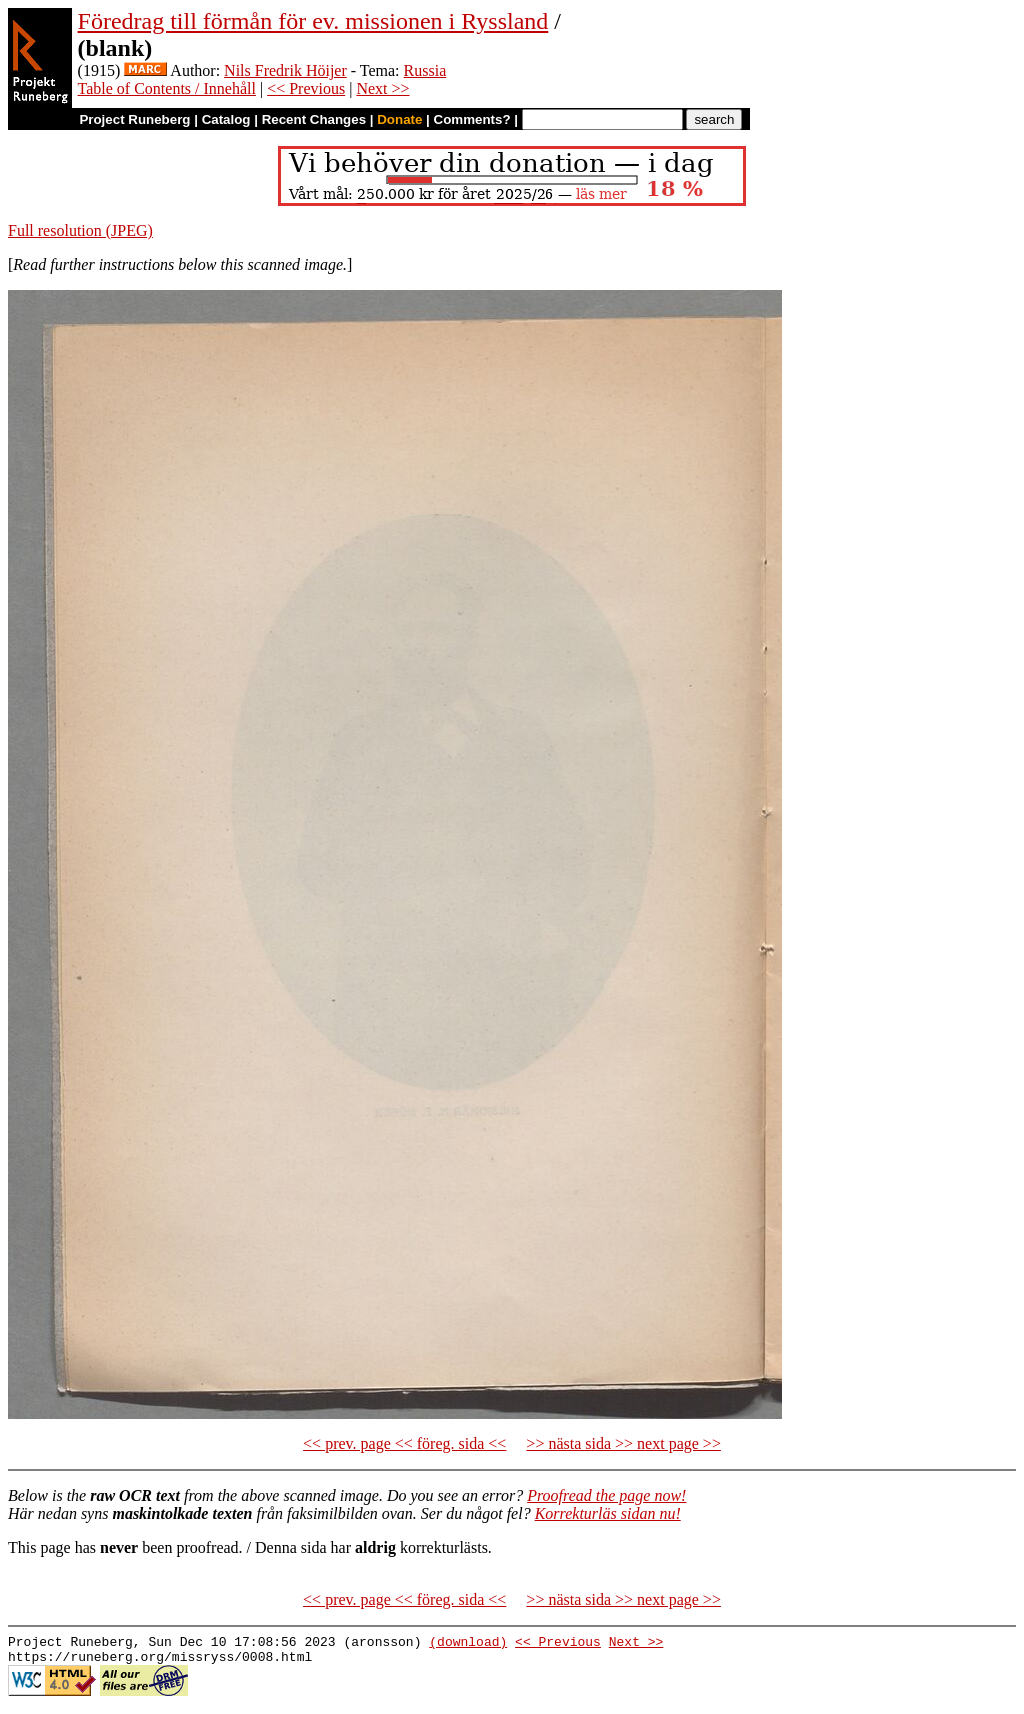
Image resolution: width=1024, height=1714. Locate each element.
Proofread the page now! (606, 1495)
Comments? (472, 119)
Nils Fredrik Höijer (285, 70)
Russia (425, 70)
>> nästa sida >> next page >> (623, 1443)
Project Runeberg (134, 119)
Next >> (382, 88)
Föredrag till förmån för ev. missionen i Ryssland (313, 21)
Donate (399, 119)
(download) (468, 1644)
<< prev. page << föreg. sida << (404, 1443)
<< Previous (306, 88)
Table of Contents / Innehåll (167, 88)
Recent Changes (314, 119)
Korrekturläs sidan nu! (608, 1513)
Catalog (226, 119)
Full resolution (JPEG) (80, 230)
